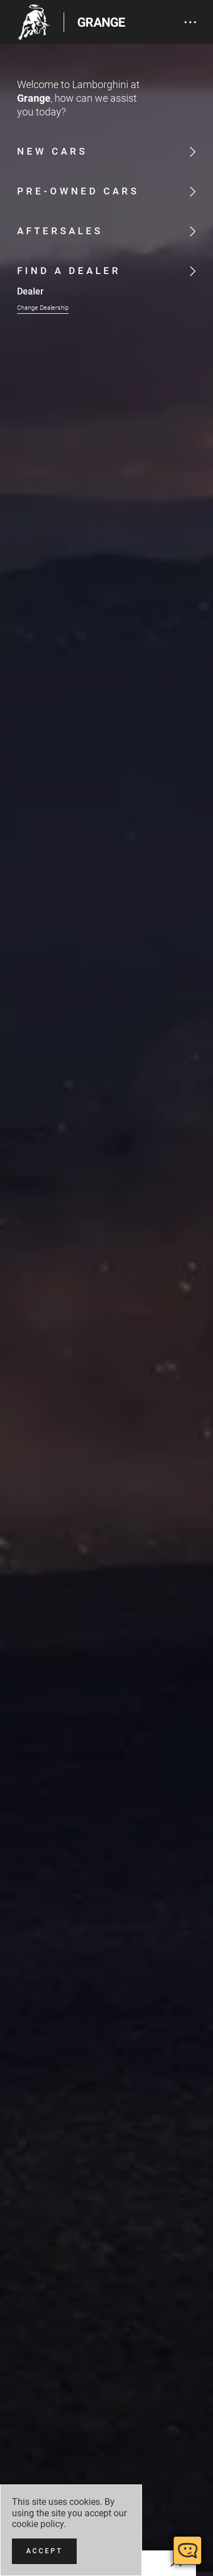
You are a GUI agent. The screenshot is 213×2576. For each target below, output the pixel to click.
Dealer (30, 292)
